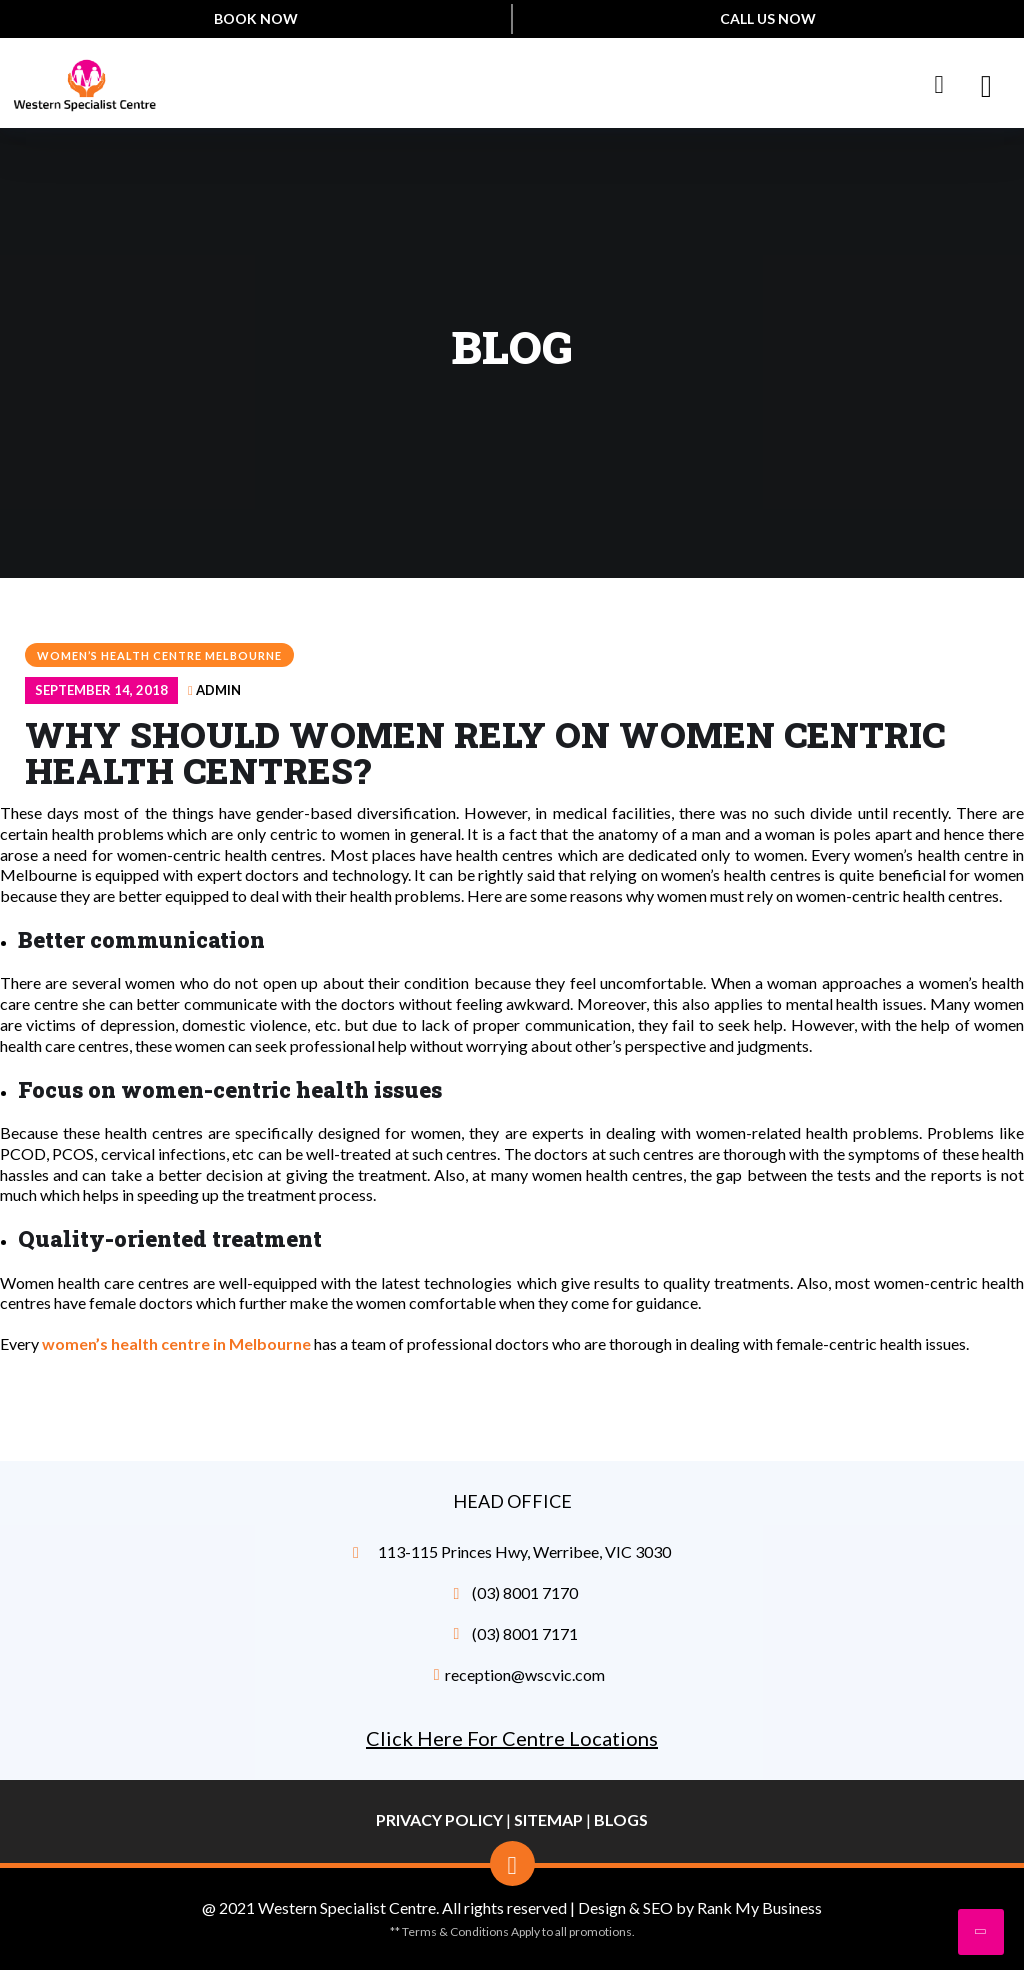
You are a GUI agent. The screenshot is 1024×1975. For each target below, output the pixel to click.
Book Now (256, 18)
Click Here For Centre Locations (512, 1738)
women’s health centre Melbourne (159, 655)
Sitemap (548, 1819)
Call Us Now (768, 18)
